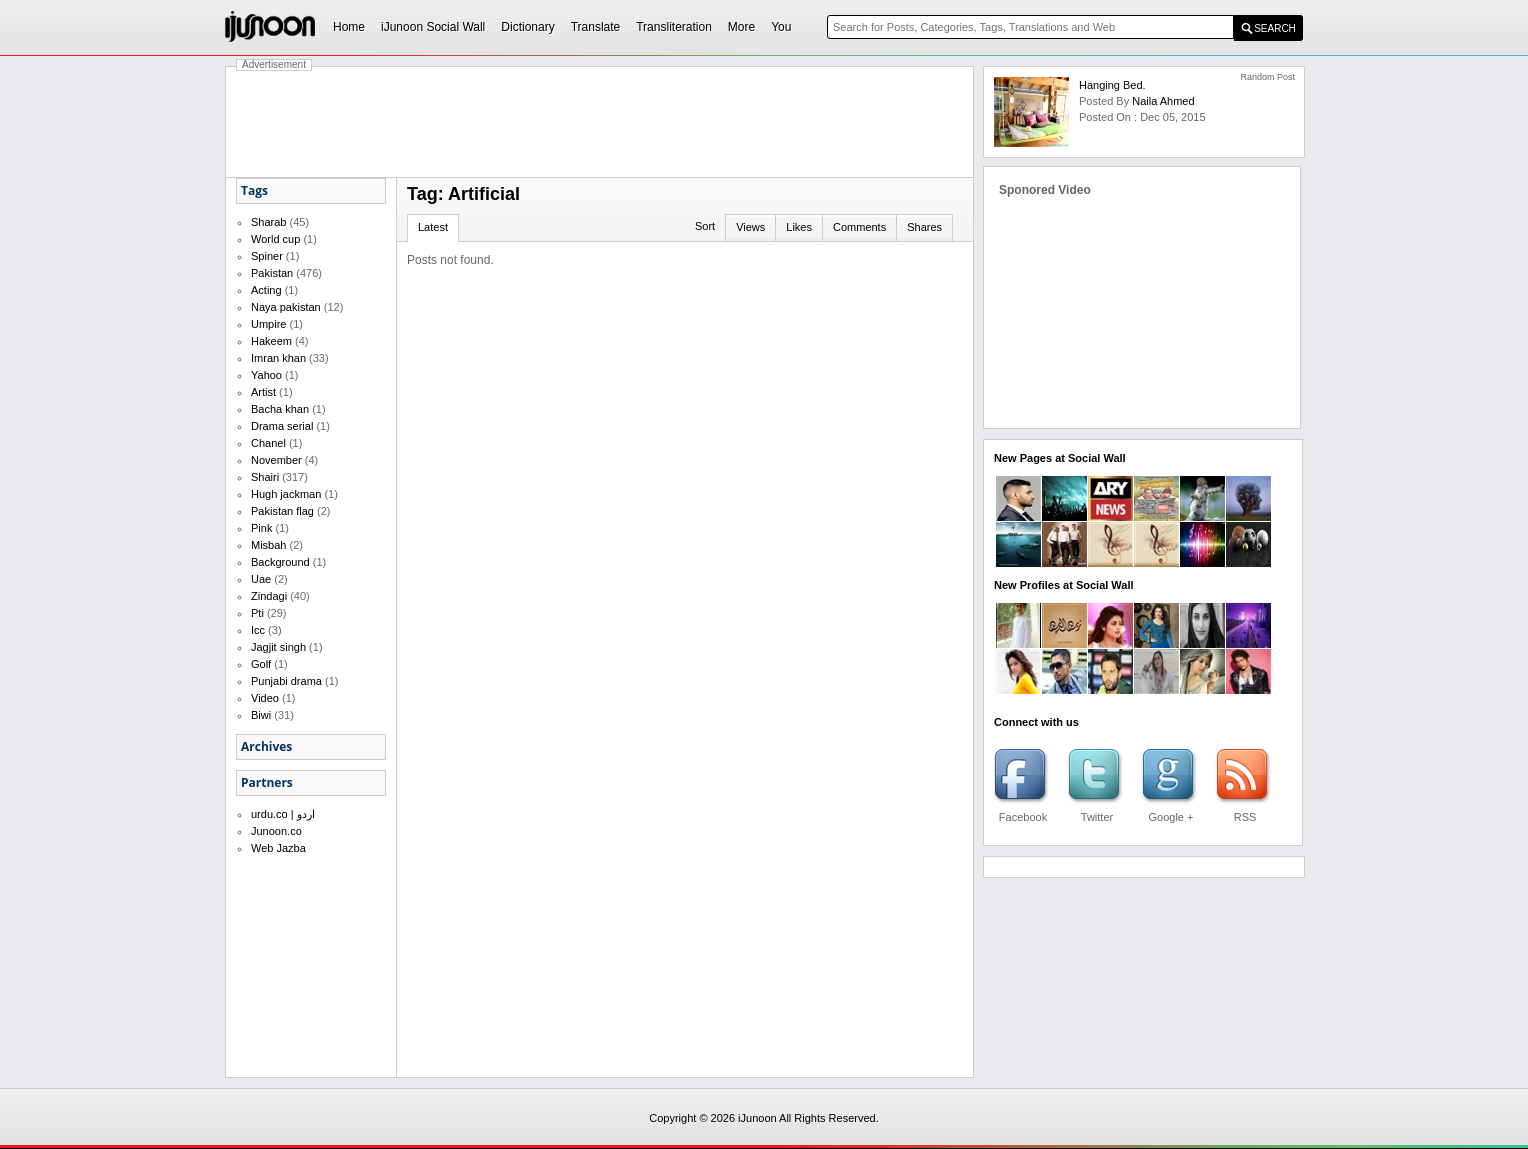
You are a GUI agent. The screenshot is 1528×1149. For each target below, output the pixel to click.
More (741, 27)
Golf (261, 664)
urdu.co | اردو (283, 814)
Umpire (268, 324)
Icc (258, 630)
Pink (261, 528)
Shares (924, 227)
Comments (859, 227)
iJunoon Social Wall (433, 27)
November (276, 460)
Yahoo (266, 375)
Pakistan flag (282, 511)
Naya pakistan (286, 307)
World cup (275, 239)
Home (349, 27)
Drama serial (282, 426)
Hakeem (271, 341)
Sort (705, 226)
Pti (257, 613)
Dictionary (527, 27)
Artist (263, 392)
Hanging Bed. (1112, 85)
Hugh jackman (286, 494)
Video (265, 698)
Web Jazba (278, 848)
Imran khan (278, 358)
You (781, 27)
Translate (596, 27)
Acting (266, 290)
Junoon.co (276, 831)
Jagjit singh (278, 647)
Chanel (268, 443)
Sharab (268, 222)
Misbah (268, 545)
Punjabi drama (286, 681)
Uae (261, 579)
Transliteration (674, 27)
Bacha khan (280, 409)
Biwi (261, 715)
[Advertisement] (600, 122)
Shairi (265, 477)
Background (280, 562)
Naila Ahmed (1163, 101)
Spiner (267, 256)
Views (750, 227)
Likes (799, 227)
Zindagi (269, 596)
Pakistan (272, 273)
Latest (433, 227)
